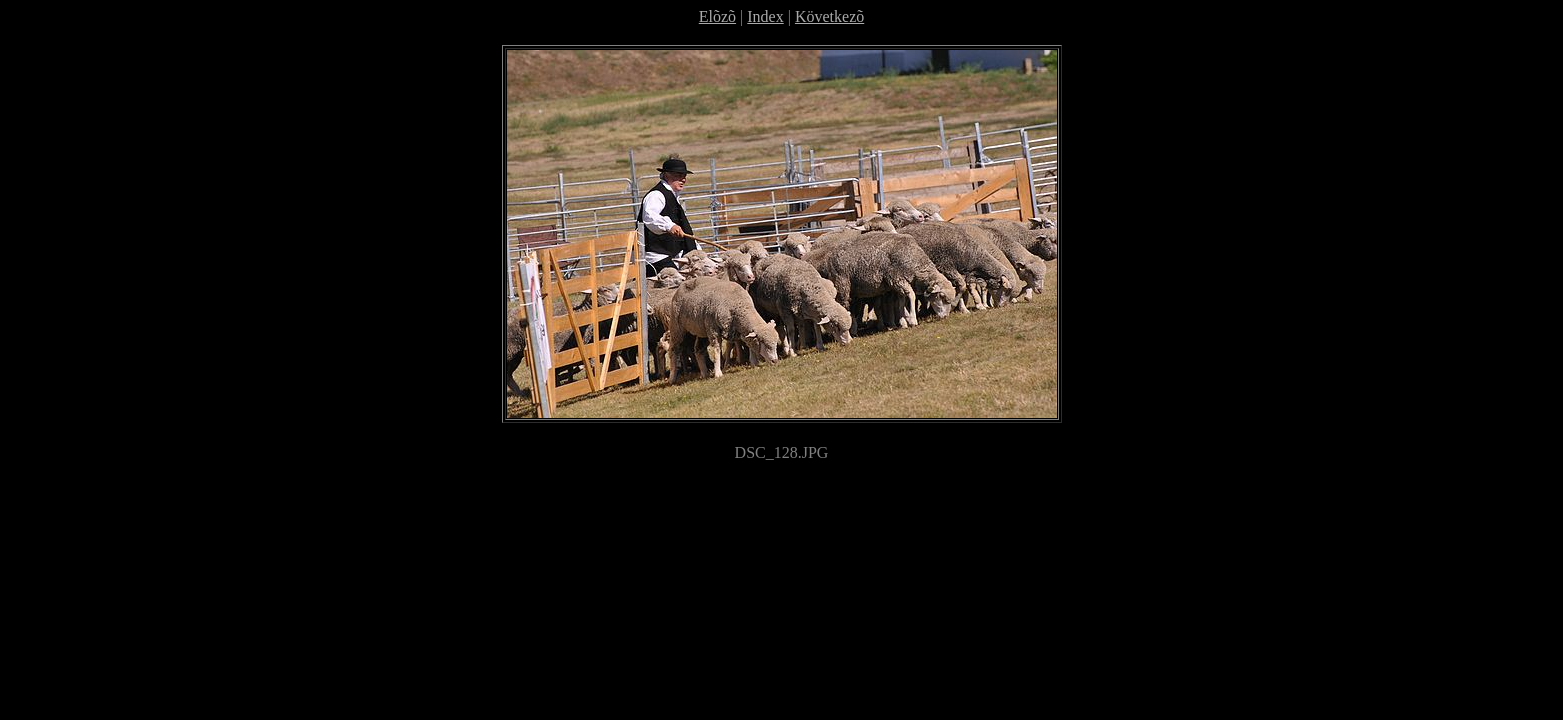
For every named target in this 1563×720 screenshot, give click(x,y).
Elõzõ (717, 16)
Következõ (829, 16)
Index (765, 16)
